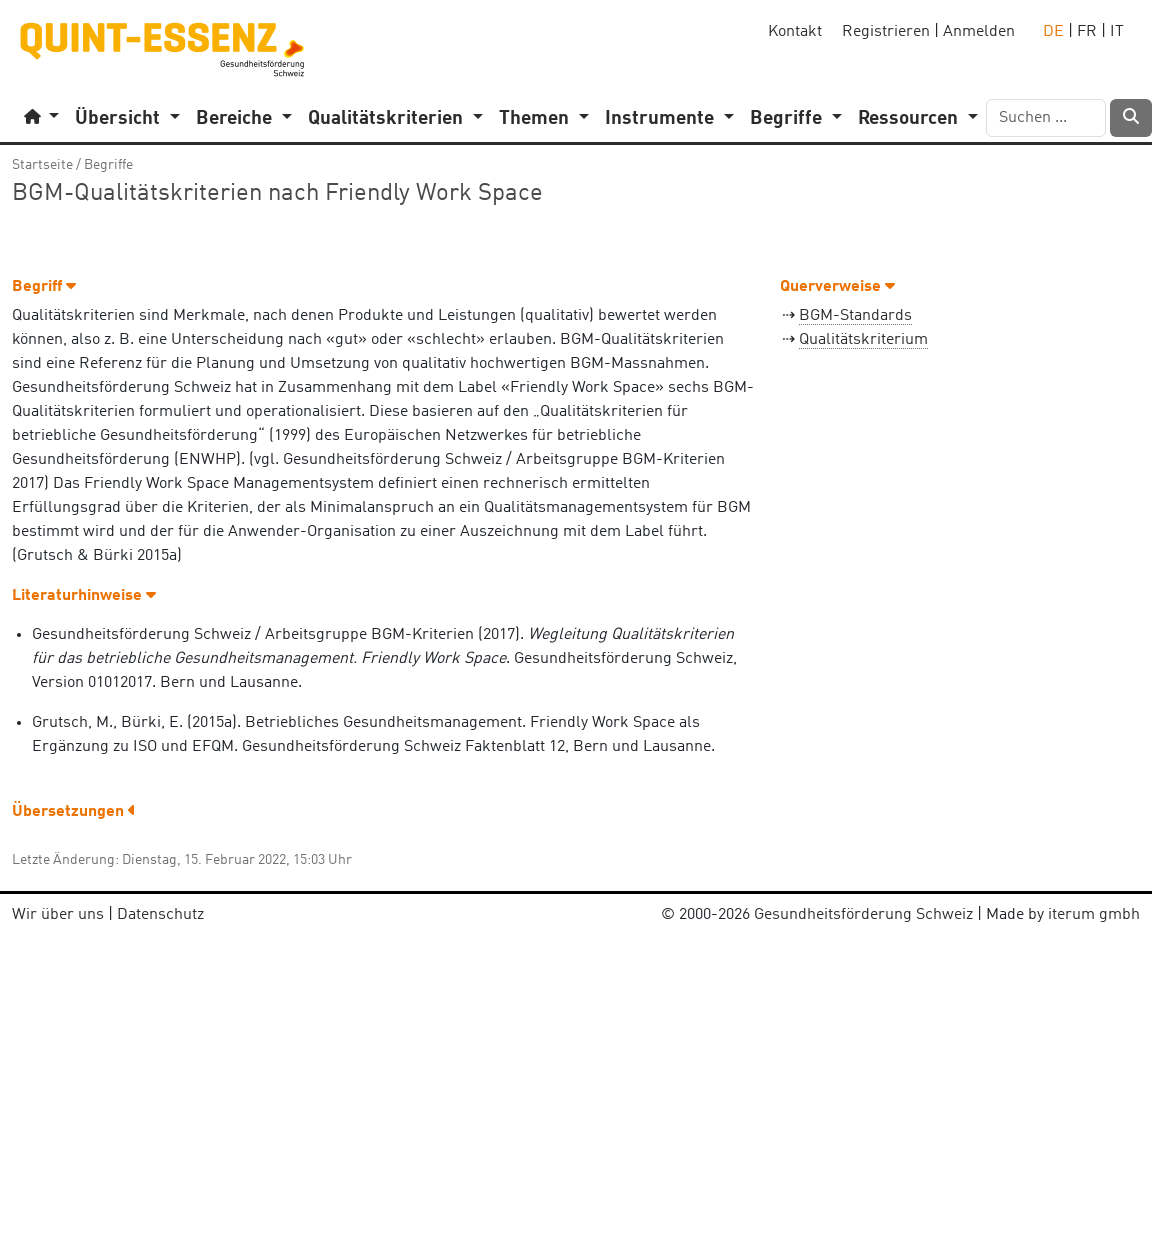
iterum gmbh (1094, 915)
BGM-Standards (855, 316)
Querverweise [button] (837, 287)
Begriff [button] (44, 287)
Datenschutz (160, 915)
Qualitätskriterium (863, 340)
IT (1117, 32)
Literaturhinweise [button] (84, 596)
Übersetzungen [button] (74, 812)
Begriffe (108, 165)
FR (1087, 32)
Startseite (42, 165)
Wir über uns (58, 915)
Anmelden (979, 32)
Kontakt (795, 32)
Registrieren (886, 32)
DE (1053, 32)
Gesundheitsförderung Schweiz (863, 915)
